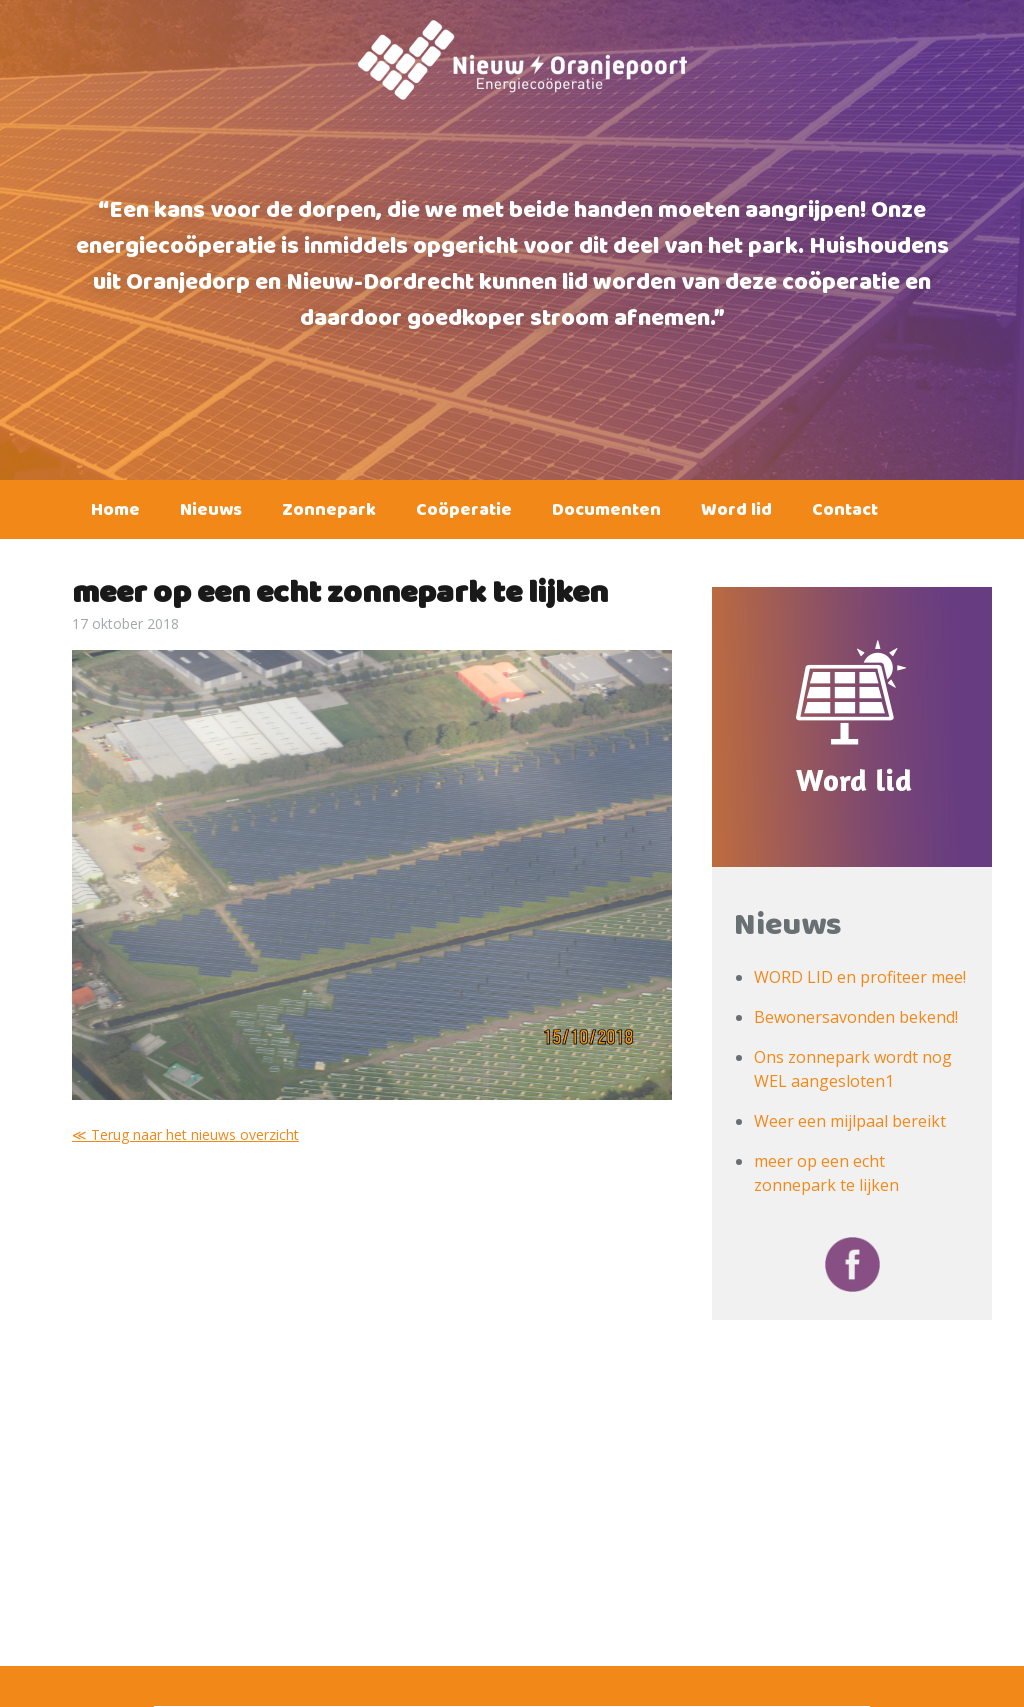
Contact (845, 514)
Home (115, 514)
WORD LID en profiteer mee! (860, 977)
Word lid (736, 514)
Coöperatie (464, 514)
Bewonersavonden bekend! (856, 1017)
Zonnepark (329, 514)
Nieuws (211, 514)
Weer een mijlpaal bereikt (850, 1121)
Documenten (606, 514)
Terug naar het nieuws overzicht (195, 1134)
